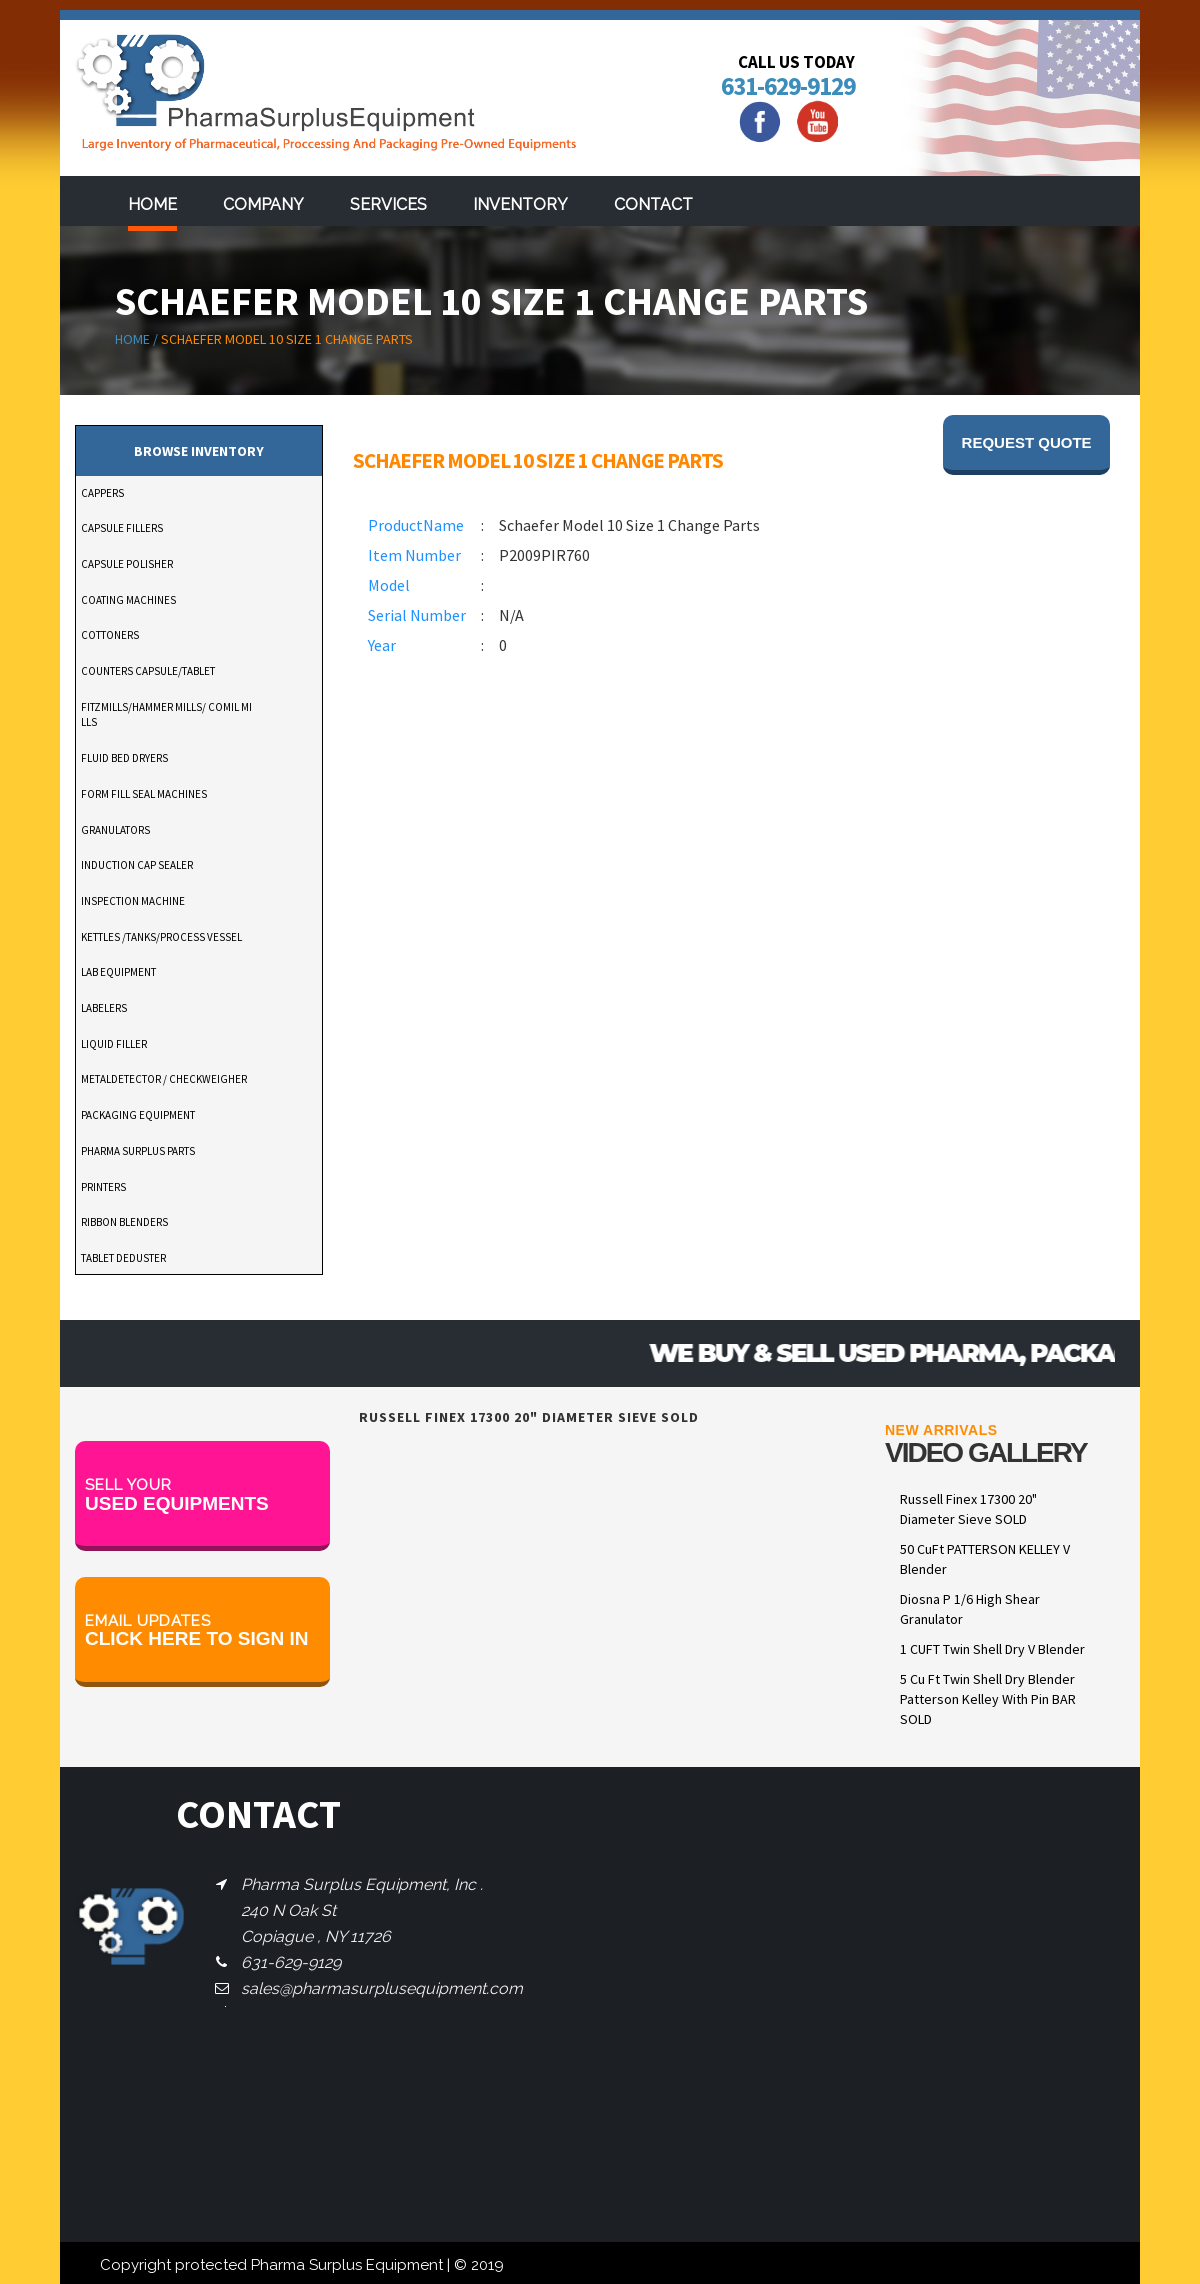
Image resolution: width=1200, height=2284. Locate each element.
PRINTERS (103, 1187)
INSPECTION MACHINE (133, 901)
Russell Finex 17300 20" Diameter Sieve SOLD (968, 1509)
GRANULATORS (115, 830)
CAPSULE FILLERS (122, 528)
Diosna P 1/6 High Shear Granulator (970, 1609)
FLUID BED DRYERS (124, 758)
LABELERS (104, 1008)
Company (263, 204)
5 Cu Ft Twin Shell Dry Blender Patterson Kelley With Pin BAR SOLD (988, 1699)
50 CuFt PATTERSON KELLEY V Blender (985, 1559)
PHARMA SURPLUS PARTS (138, 1151)
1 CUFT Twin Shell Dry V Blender (992, 1649)
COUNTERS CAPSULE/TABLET (148, 671)
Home (152, 204)
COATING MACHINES (128, 600)
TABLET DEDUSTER (123, 1258)
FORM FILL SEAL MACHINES (144, 794)
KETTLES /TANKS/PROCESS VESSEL (161, 937)
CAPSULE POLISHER (127, 564)
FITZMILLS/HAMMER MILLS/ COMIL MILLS (166, 715)
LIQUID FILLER (114, 1044)
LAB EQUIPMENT (118, 972)
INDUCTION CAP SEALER (137, 865)
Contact (653, 204)
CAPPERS (102, 493)
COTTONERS (110, 635)
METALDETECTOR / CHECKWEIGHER (164, 1079)
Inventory (520, 204)
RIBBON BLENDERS (124, 1222)
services (388, 204)
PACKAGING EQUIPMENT (138, 1115)
